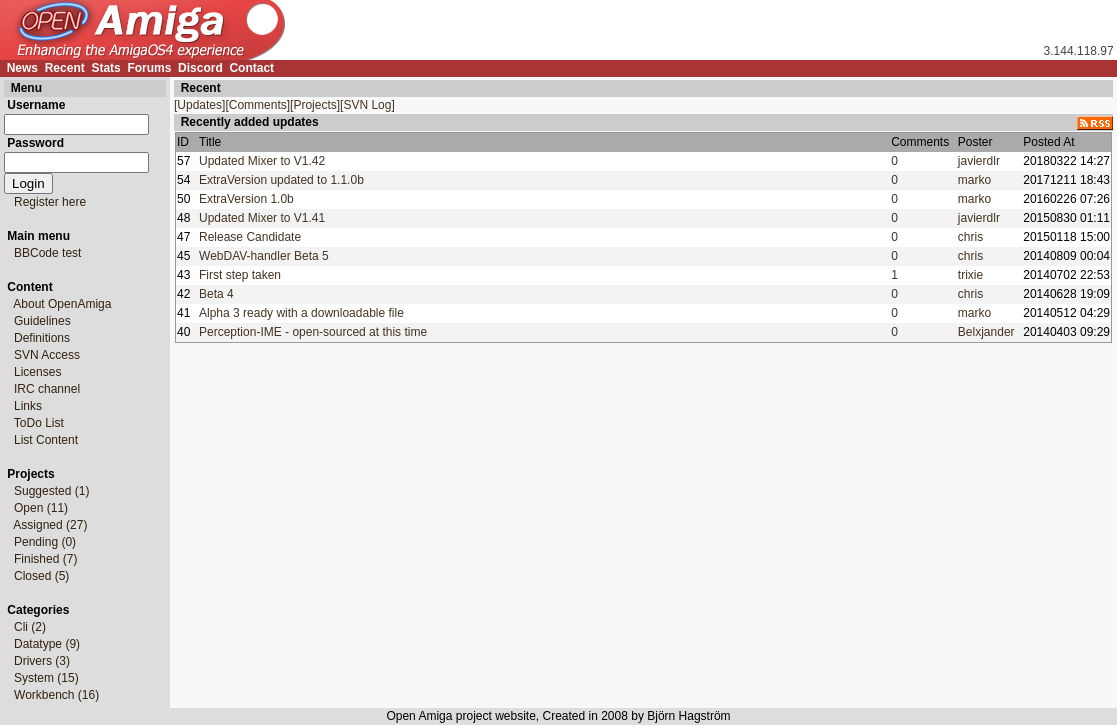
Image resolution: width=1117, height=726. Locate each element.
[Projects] (315, 105)
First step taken (240, 275)
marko (974, 180)
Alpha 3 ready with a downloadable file (301, 313)
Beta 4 (216, 294)
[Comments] (257, 105)
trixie (970, 275)
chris (970, 237)
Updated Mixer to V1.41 (262, 218)
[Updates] (199, 105)
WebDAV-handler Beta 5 (264, 256)
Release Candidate (250, 237)
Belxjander (986, 332)
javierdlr (979, 161)
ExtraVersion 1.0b (246, 199)
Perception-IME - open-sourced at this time (313, 332)
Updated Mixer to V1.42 (262, 161)
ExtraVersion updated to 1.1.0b (281, 180)
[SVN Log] (367, 105)
